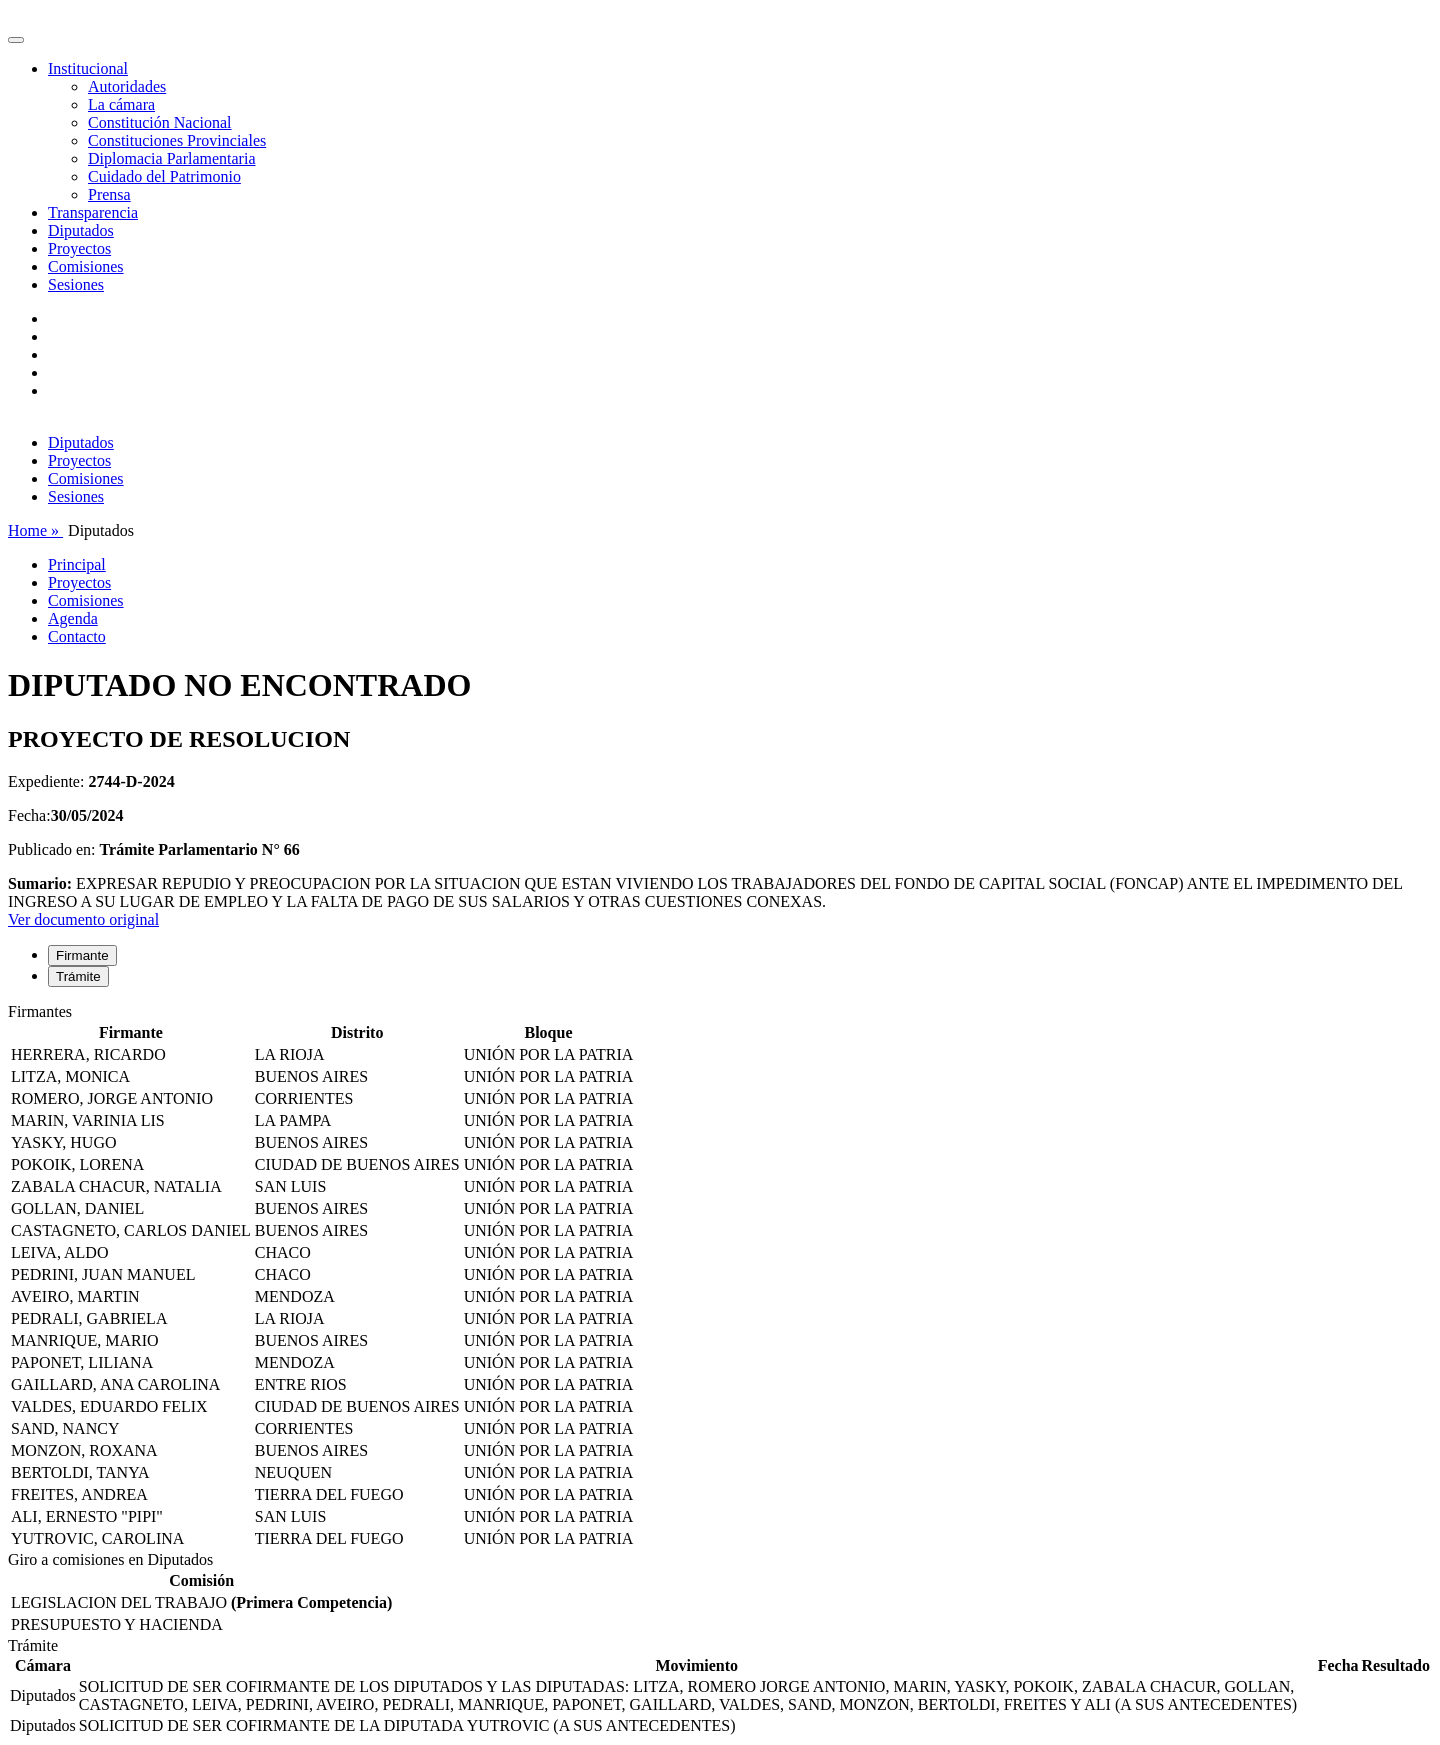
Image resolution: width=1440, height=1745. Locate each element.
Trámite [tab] (78, 976)
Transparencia (93, 212)
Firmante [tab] (82, 955)
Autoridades (127, 86)
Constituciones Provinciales (177, 140)
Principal (77, 564)
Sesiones (76, 284)
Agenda (73, 618)
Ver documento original (83, 919)
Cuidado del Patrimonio (164, 176)
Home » (35, 530)
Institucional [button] (88, 68)
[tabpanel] (720, 1277)
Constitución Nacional (160, 122)
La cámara (121, 104)
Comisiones (86, 266)
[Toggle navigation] (16, 40)
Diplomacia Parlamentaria (171, 158)
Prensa (109, 194)
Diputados (81, 230)
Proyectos (79, 248)
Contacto (77, 636)
